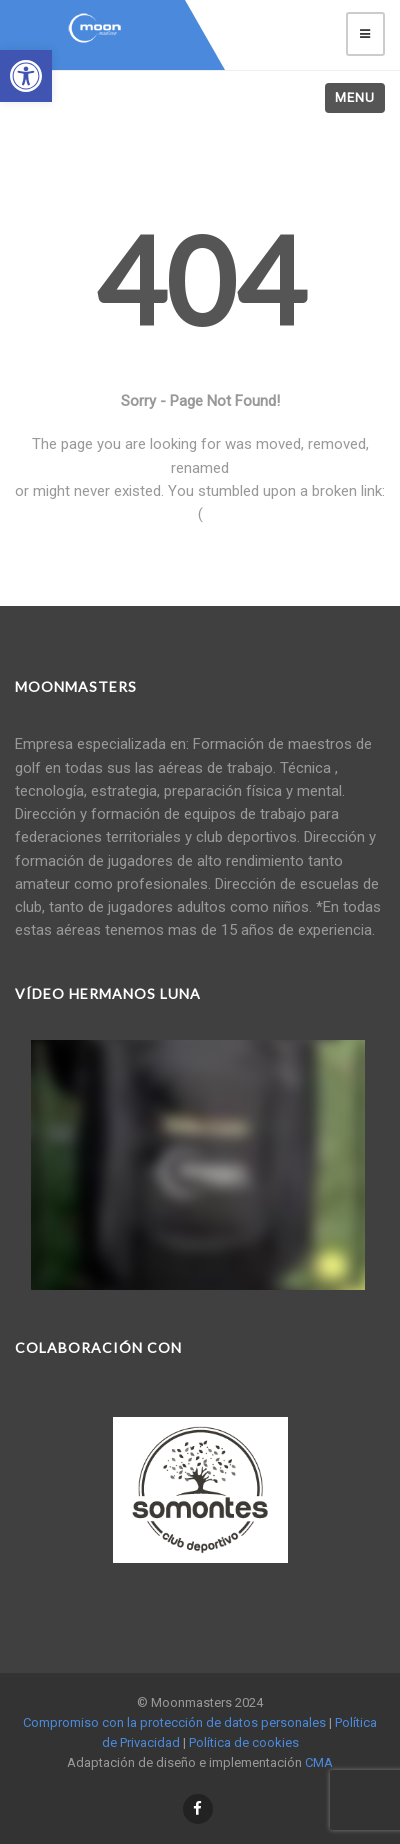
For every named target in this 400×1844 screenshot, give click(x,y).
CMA (319, 1762)
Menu (355, 97)
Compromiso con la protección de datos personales (174, 1722)
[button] (26, 76)
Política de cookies (244, 1742)
